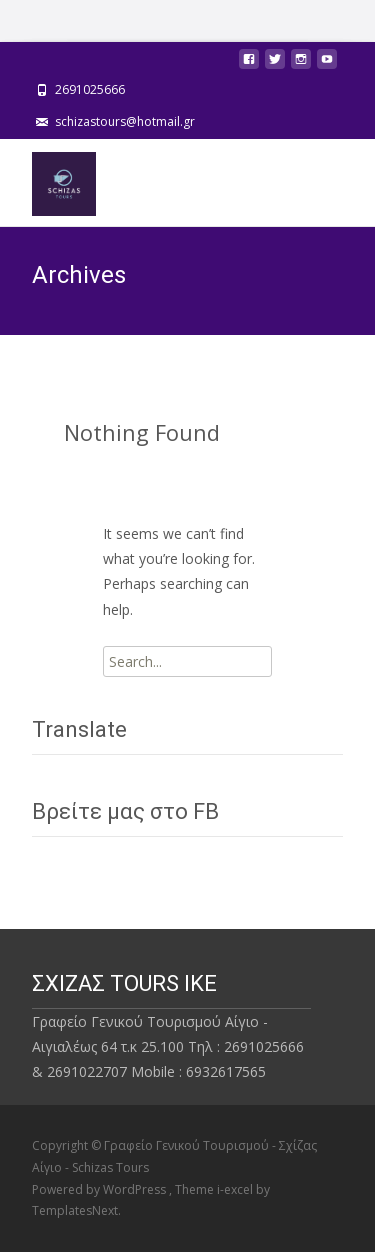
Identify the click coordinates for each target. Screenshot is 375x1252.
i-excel (236, 1189)
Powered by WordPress (100, 1189)
